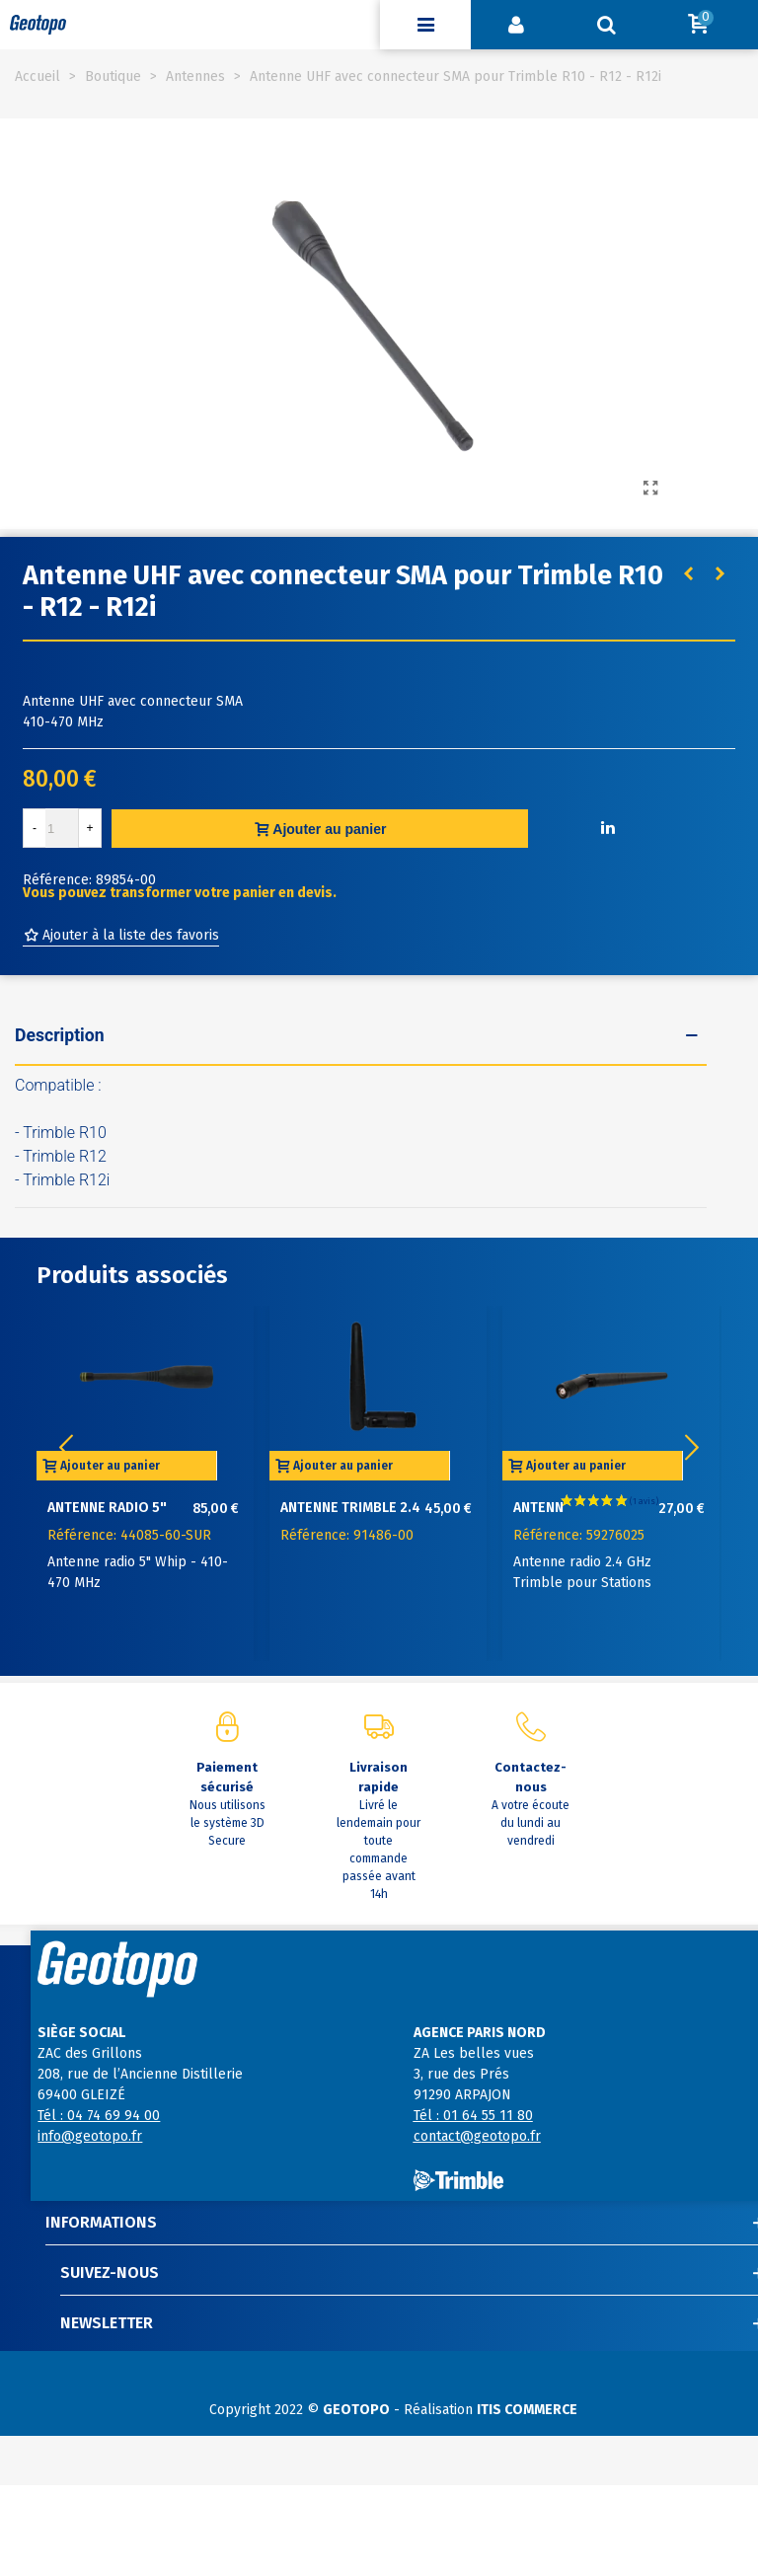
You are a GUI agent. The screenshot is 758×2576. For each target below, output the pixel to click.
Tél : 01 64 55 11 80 (473, 2115)
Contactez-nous (530, 1777)
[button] (692, 1448)
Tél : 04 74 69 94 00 (99, 2115)
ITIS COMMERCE (527, 2409)
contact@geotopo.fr (477, 2136)
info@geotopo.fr (90, 2136)
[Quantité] (62, 828)
